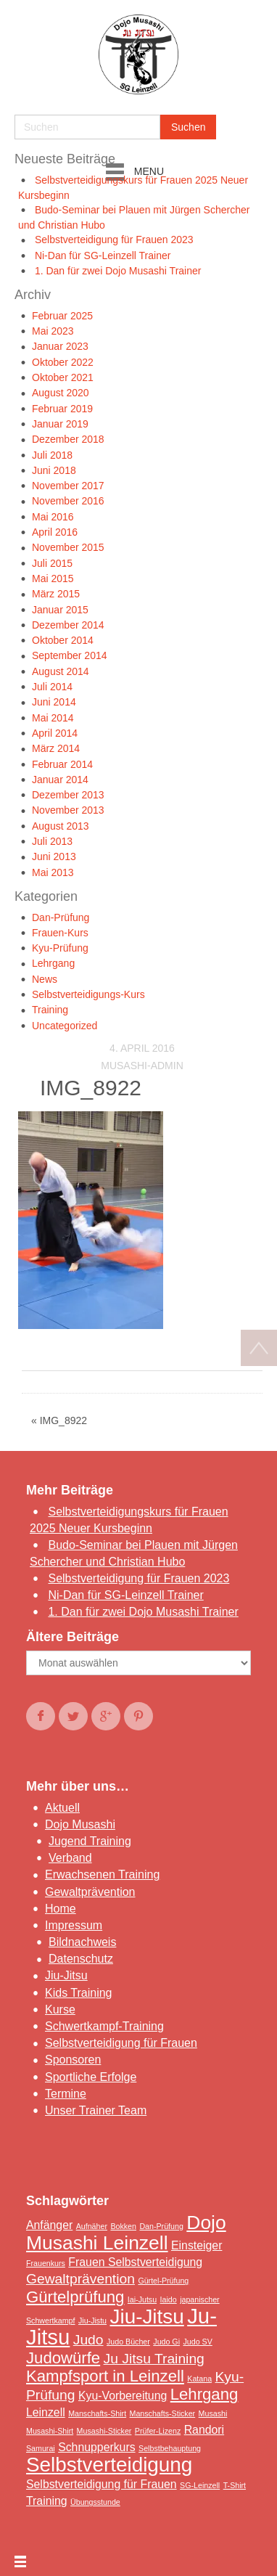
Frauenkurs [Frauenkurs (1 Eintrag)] (45, 2263)
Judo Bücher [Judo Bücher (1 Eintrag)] (128, 2341)
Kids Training (78, 1993)
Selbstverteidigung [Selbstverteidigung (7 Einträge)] (109, 2464)
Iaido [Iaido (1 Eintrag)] (168, 2299)
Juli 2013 (52, 841)
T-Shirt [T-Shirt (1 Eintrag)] (234, 2485)
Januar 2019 (60, 424)
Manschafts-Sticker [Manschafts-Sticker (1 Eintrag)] (163, 2413)
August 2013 (60, 826)
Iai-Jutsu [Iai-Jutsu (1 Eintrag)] (142, 2299)
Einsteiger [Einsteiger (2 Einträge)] (196, 2245)
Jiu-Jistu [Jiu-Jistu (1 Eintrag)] (92, 2320)
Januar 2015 (60, 610)
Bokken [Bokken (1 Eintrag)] (123, 2226)
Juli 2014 (52, 686)
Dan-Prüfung (60, 917)
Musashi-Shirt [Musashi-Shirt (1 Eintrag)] (49, 2430)
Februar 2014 (62, 764)
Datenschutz (81, 1959)
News (44, 979)
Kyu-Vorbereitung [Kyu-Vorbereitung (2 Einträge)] (122, 2395)
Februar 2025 (62, 316)
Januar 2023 (60, 346)
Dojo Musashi (80, 1824)
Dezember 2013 (68, 795)
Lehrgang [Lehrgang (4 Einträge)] (204, 2394)
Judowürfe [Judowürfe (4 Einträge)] (63, 2358)
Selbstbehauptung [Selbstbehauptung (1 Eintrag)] (169, 2448)
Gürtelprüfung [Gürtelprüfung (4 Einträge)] (75, 2297)
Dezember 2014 (68, 625)
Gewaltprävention (90, 1892)
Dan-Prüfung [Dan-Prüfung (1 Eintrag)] (161, 2226)
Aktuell (62, 1808)
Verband (70, 1858)
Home (60, 1908)
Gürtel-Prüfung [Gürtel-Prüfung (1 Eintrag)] (163, 2280)
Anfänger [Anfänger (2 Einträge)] (49, 2225)
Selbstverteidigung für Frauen (121, 2043)
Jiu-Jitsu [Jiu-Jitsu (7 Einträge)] (147, 2316)
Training (50, 1009)
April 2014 (55, 733)
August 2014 (60, 671)
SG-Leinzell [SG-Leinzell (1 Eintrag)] (200, 2485)
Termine (65, 2094)
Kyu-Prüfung (60, 948)
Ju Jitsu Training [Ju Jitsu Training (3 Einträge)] (154, 2358)
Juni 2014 (54, 702)
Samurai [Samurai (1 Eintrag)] (40, 2448)
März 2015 (56, 594)
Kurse (60, 2009)
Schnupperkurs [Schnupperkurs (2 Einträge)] (96, 2447)
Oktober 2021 (63, 377)
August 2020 (60, 392)
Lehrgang (53, 963)
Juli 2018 (52, 455)
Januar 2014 (60, 779)
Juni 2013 (54, 856)
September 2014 (69, 655)
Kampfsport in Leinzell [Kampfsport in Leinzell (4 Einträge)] (105, 2376)
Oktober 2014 (63, 640)
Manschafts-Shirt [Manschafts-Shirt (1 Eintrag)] (97, 2413)
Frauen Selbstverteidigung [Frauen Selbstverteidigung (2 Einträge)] (135, 2262)
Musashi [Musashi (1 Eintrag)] (213, 2413)
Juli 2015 (52, 563)
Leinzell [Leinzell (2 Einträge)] (45, 2412)
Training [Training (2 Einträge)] (46, 2501)
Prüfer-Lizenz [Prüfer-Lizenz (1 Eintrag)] (158, 2430)
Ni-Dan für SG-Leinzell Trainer (103, 255)
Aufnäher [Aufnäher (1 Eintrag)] (91, 2226)
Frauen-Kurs (60, 933)
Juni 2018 (54, 470)
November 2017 (68, 485)
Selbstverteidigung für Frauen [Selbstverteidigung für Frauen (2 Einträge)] (101, 2484)
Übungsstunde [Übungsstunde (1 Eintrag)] (95, 2502)
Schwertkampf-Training (104, 2026)
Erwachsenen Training (102, 1874)
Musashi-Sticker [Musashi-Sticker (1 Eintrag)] (104, 2430)
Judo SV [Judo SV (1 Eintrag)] (197, 2341)
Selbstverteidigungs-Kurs (88, 994)
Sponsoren (73, 2059)
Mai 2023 (53, 331)
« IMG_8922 (59, 1420)
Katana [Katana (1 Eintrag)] (199, 2378)
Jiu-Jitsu (66, 1975)
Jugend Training (90, 1841)
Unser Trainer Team (95, 2110)
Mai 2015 (53, 578)
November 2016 (68, 501)
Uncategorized (64, 1025)
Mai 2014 (53, 718)
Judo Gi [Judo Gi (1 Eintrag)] (166, 2341)
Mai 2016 (53, 517)
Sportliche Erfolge (90, 2077)
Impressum (73, 1925)
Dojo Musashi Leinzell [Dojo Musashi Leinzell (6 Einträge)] (126, 2233)
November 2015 (68, 547)
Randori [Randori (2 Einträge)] (204, 2430)
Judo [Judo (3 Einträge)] (88, 2339)
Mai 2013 (53, 872)
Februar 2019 (62, 408)
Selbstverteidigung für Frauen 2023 (114, 239)
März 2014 (56, 748)
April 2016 (55, 532)
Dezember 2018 (68, 439)
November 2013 (68, 810)
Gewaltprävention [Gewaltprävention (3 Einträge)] (80, 2278)
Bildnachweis (82, 1942)
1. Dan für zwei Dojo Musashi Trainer (118, 271)
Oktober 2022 (63, 362)
